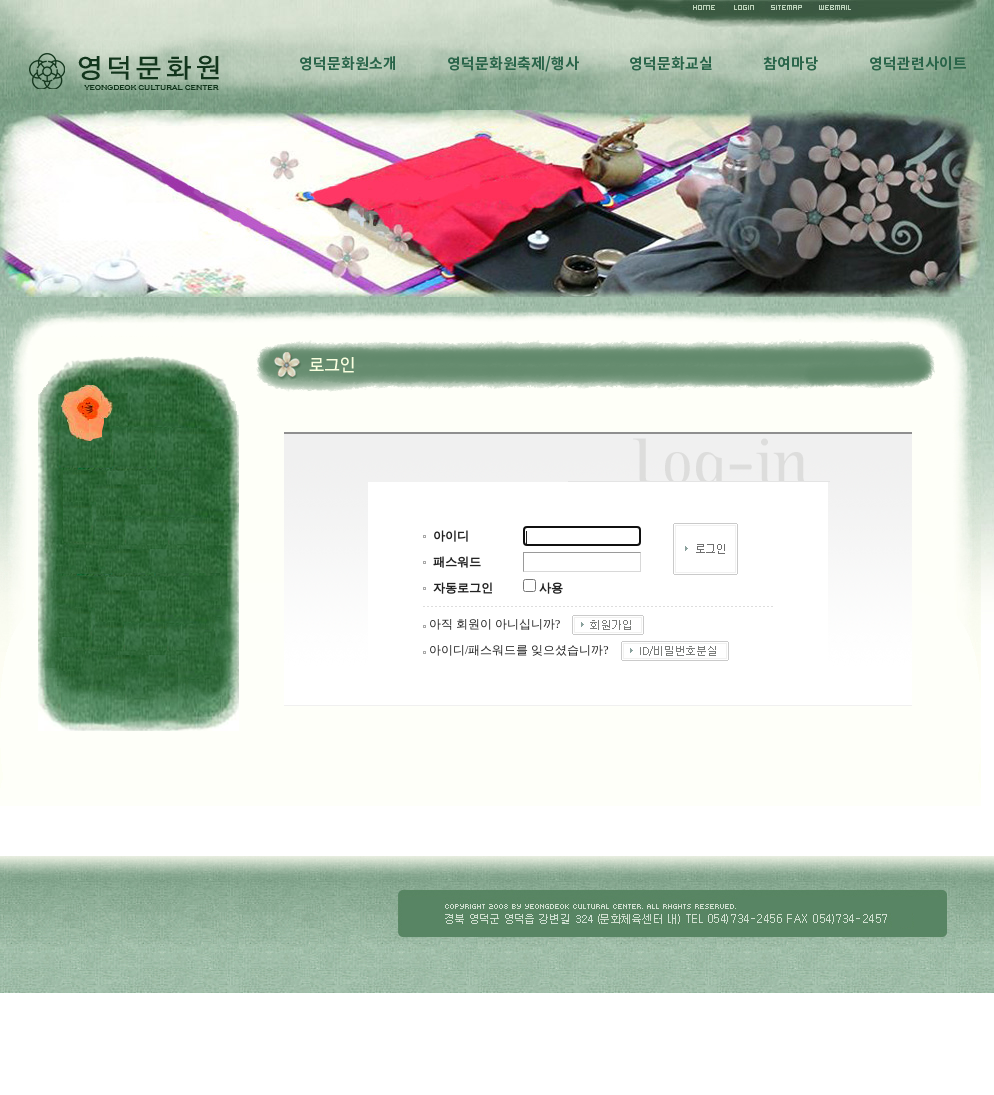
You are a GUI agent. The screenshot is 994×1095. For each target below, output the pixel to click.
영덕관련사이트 (918, 64)
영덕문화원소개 (348, 64)
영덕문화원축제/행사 (513, 64)
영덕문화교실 (671, 64)
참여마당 (791, 64)
